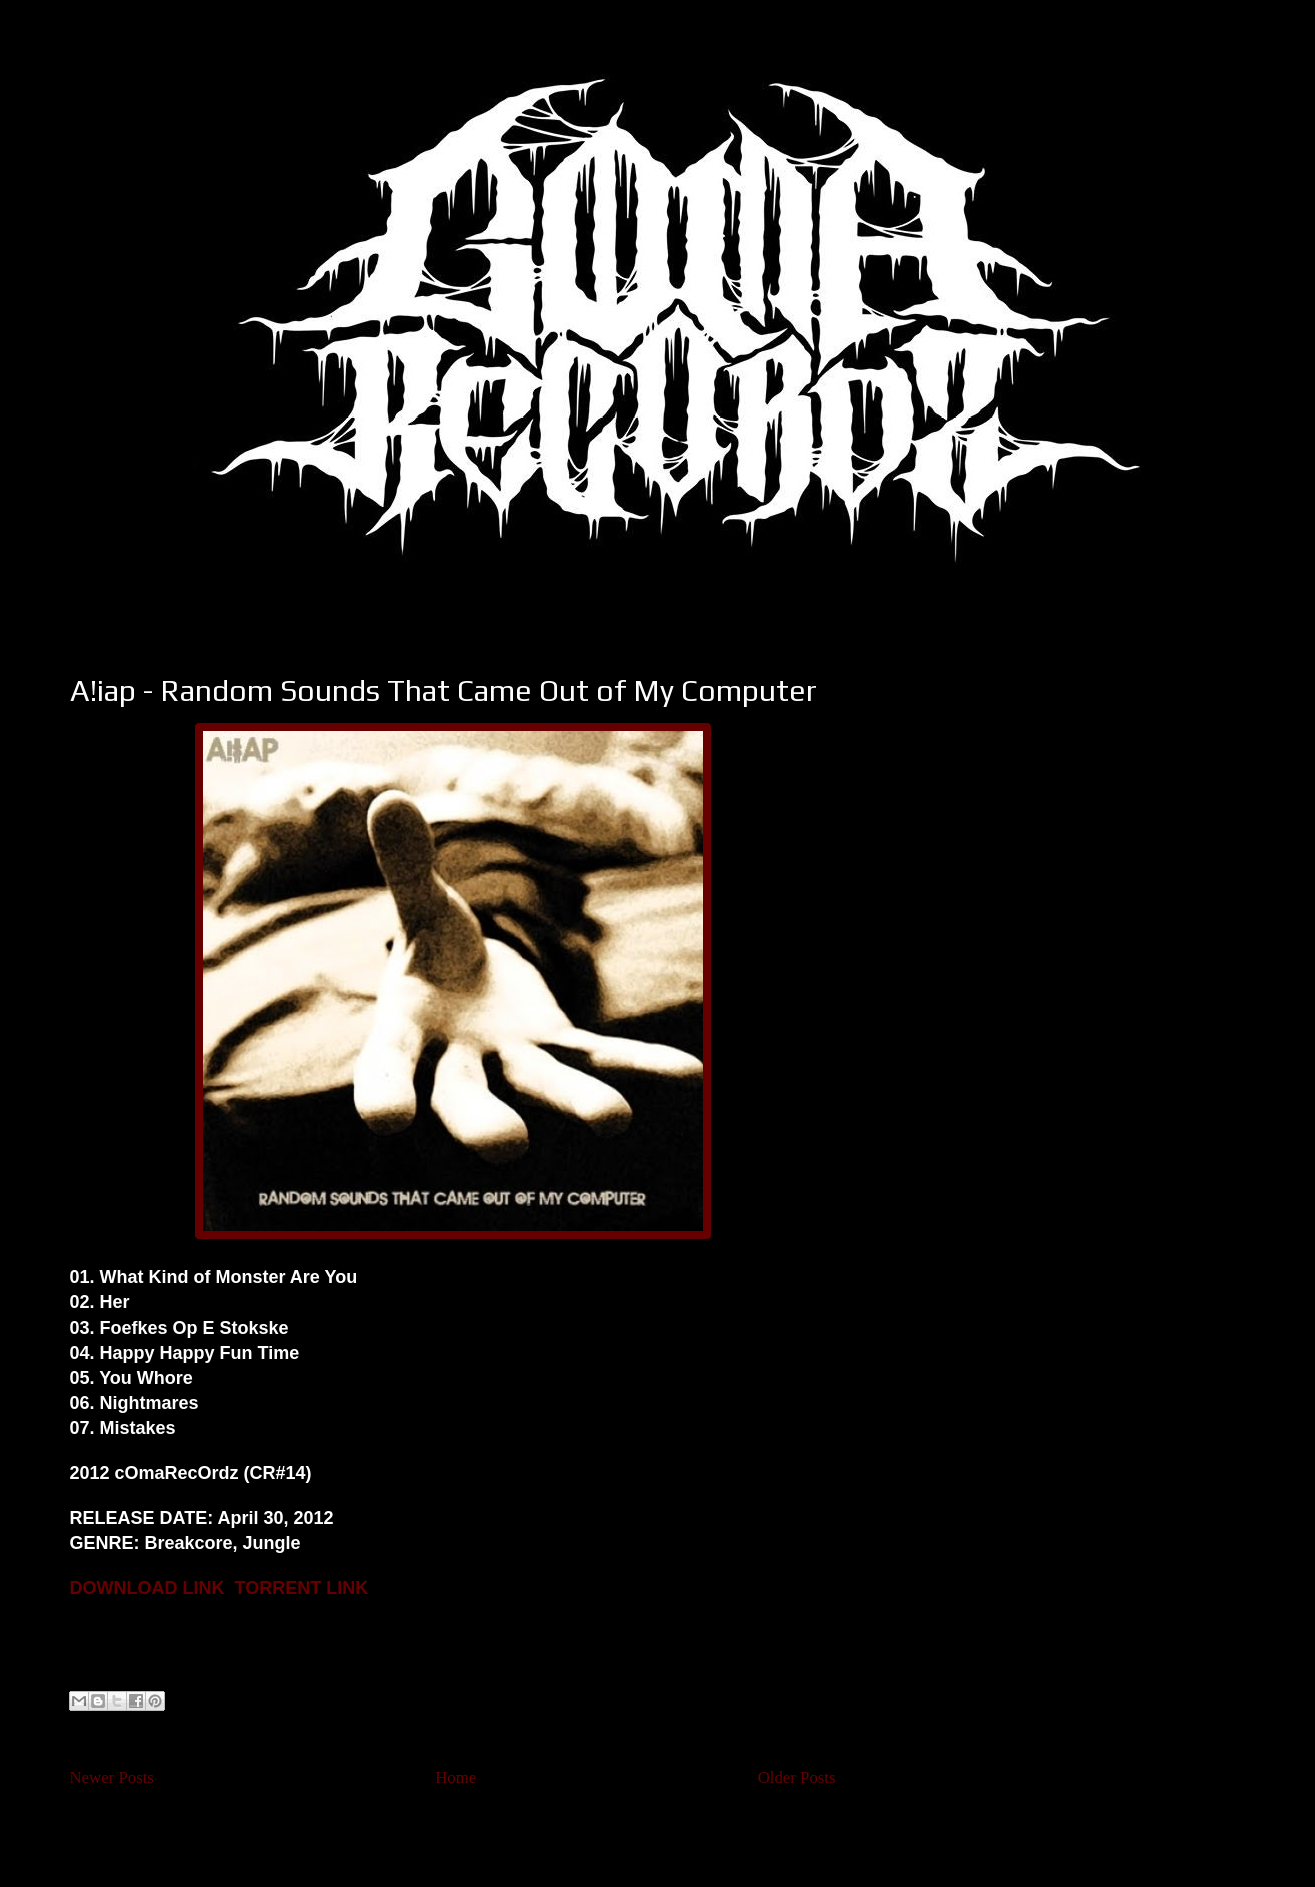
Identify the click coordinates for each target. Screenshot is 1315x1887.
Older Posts (797, 1777)
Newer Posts (112, 1777)
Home (455, 1777)
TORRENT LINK (302, 1588)
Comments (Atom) (490, 1831)
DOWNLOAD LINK (147, 1588)
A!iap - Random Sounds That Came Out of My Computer (443, 690)
